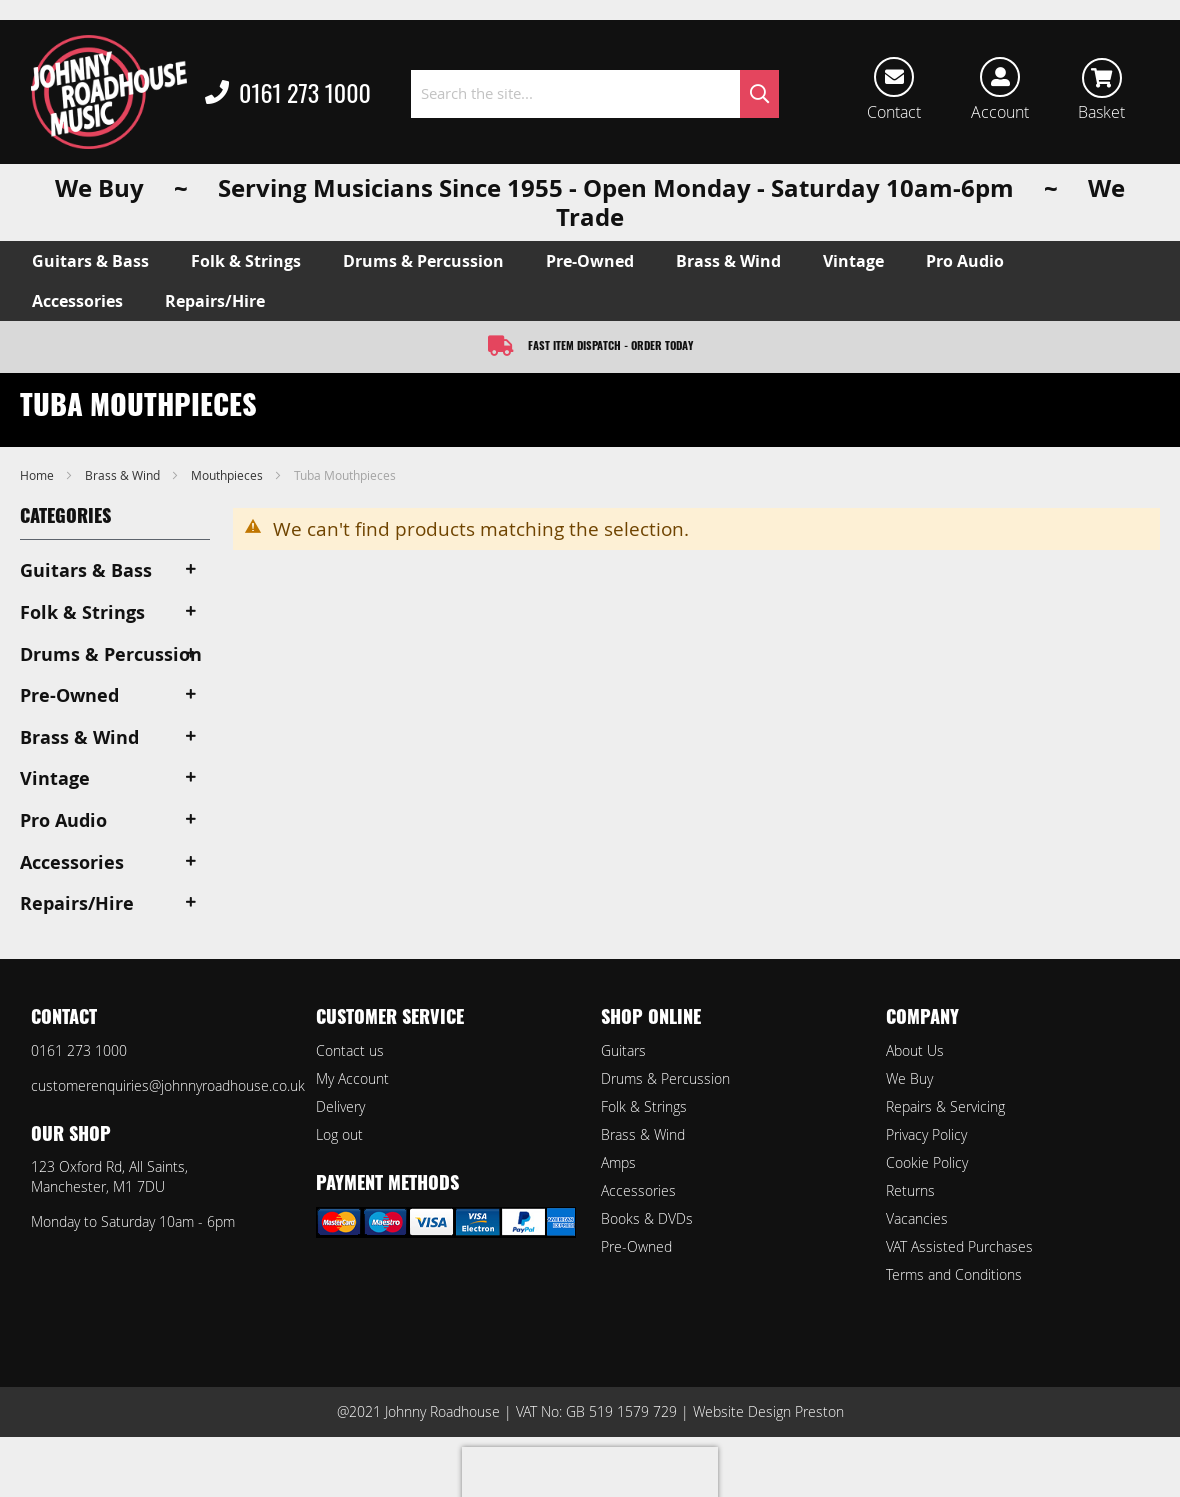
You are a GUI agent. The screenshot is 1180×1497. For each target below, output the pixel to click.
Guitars (623, 1050)
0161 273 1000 (288, 94)
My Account (352, 1078)
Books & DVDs (647, 1218)
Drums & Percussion (665, 1078)
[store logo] (109, 92)
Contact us (350, 1050)
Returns (910, 1190)
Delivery (340, 1106)
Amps (618, 1162)
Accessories (638, 1190)
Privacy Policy (926, 1134)
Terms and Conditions (954, 1274)
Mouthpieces (228, 475)
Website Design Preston (768, 1411)
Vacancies (917, 1218)
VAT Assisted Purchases (959, 1246)
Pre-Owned (636, 1246)
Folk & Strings (644, 1106)
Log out (339, 1134)
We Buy (909, 1078)
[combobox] (595, 94)
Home (38, 475)
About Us (915, 1050)
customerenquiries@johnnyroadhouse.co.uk (168, 1085)
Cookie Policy (927, 1162)
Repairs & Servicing (945, 1106)
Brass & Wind (124, 475)
